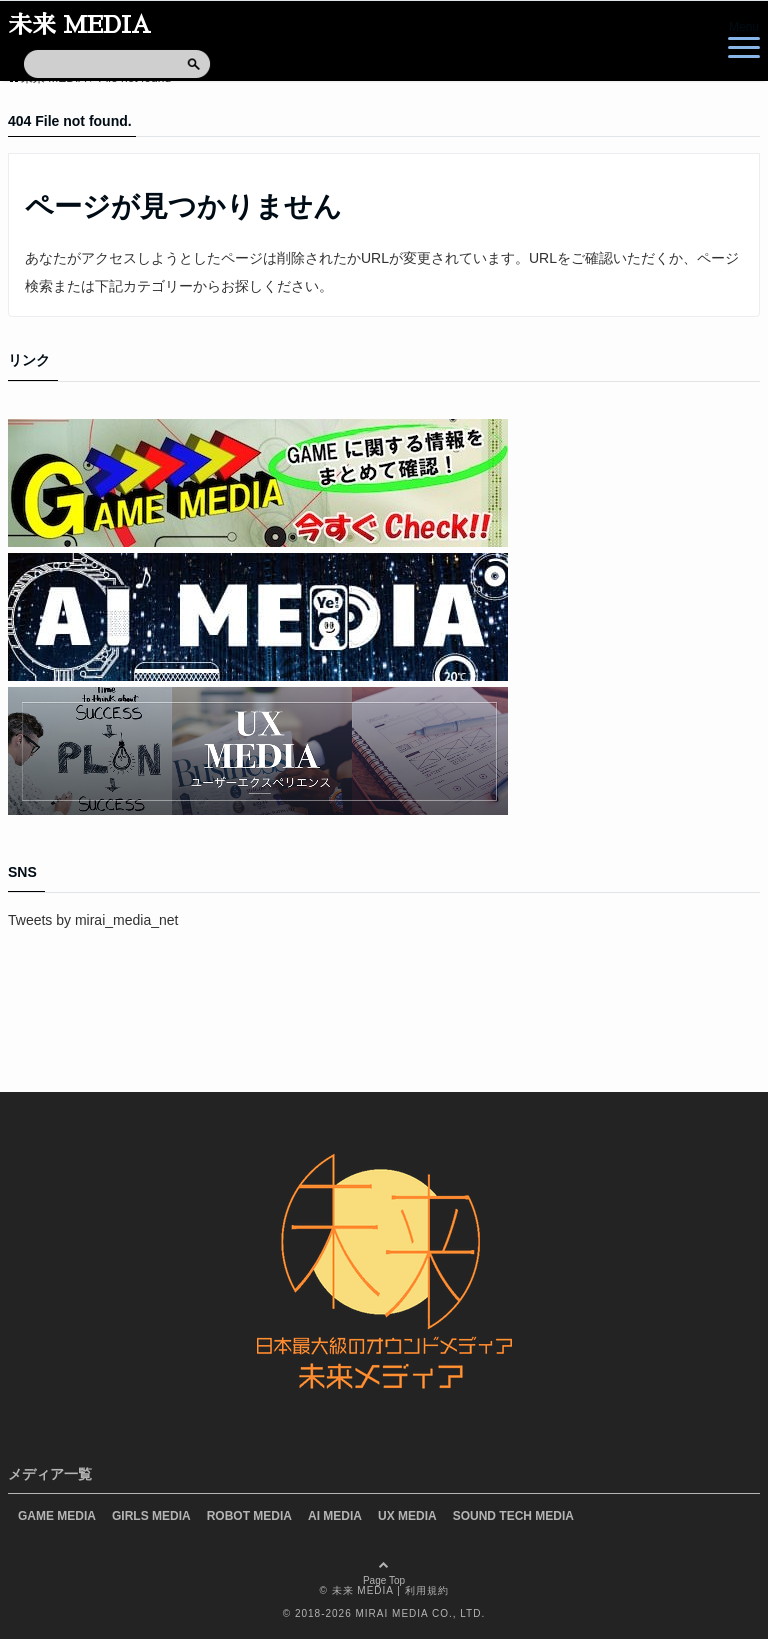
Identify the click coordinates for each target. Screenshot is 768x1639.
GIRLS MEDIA (151, 1516)
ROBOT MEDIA (249, 1516)
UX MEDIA (407, 1516)
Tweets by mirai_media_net (93, 920)
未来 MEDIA (79, 25)
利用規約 (427, 1590)
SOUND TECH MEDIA (513, 1516)
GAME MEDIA (57, 1516)
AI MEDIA (335, 1516)
